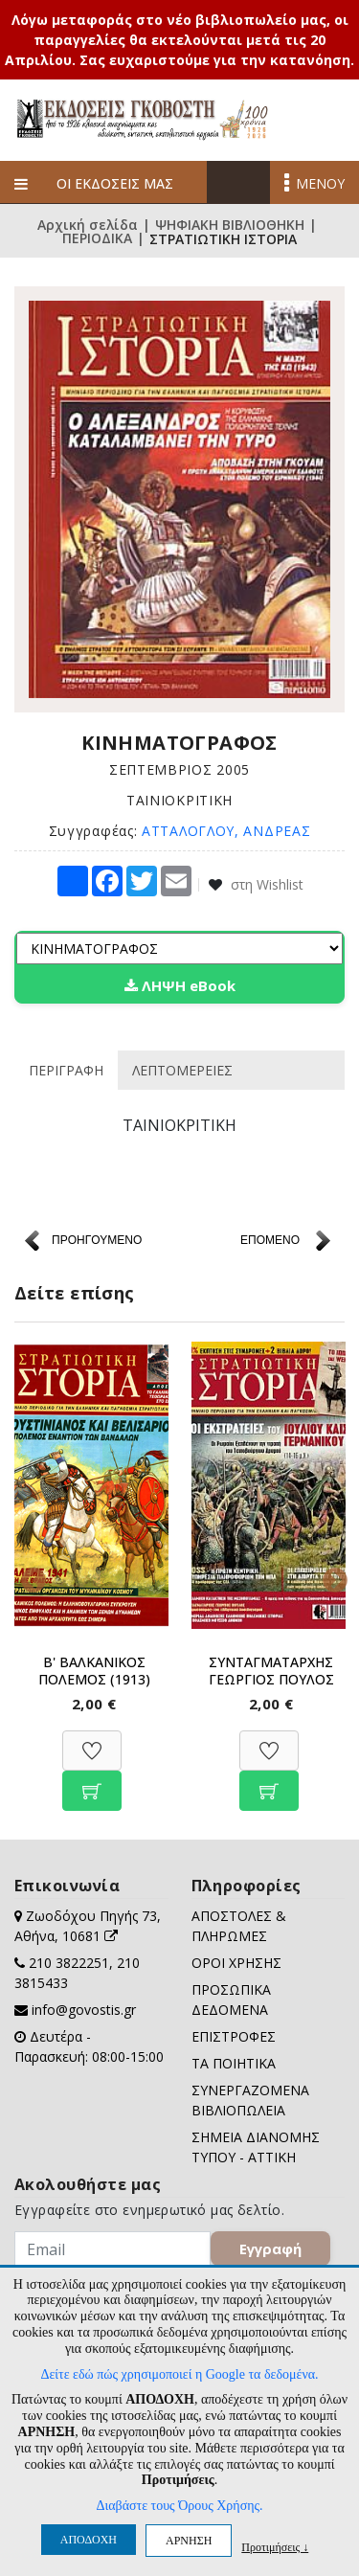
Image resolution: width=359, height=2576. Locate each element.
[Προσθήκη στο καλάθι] (92, 1781)
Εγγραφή (270, 2248)
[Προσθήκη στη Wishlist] (92, 1740)
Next (330, 1576)
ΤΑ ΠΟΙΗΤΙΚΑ (233, 2063)
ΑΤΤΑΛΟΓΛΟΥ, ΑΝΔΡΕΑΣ (226, 831)
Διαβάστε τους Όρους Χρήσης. (179, 2505)
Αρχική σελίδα (87, 225)
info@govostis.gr (84, 2009)
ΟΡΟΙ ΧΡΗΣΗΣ (236, 1963)
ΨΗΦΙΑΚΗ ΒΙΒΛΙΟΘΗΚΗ (229, 225)
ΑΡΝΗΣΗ (189, 2540)
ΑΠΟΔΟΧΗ (88, 2539)
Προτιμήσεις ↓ (274, 2547)
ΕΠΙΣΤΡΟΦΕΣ (233, 2036)
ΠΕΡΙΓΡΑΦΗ (66, 1070)
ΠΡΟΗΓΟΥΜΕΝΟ (97, 1240)
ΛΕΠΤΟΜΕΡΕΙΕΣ (182, 1070)
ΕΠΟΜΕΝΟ (270, 1240)
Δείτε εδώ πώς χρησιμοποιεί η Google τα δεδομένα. (179, 2374)
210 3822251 (69, 1963)
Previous (28, 1576)
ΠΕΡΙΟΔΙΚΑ (97, 239)
